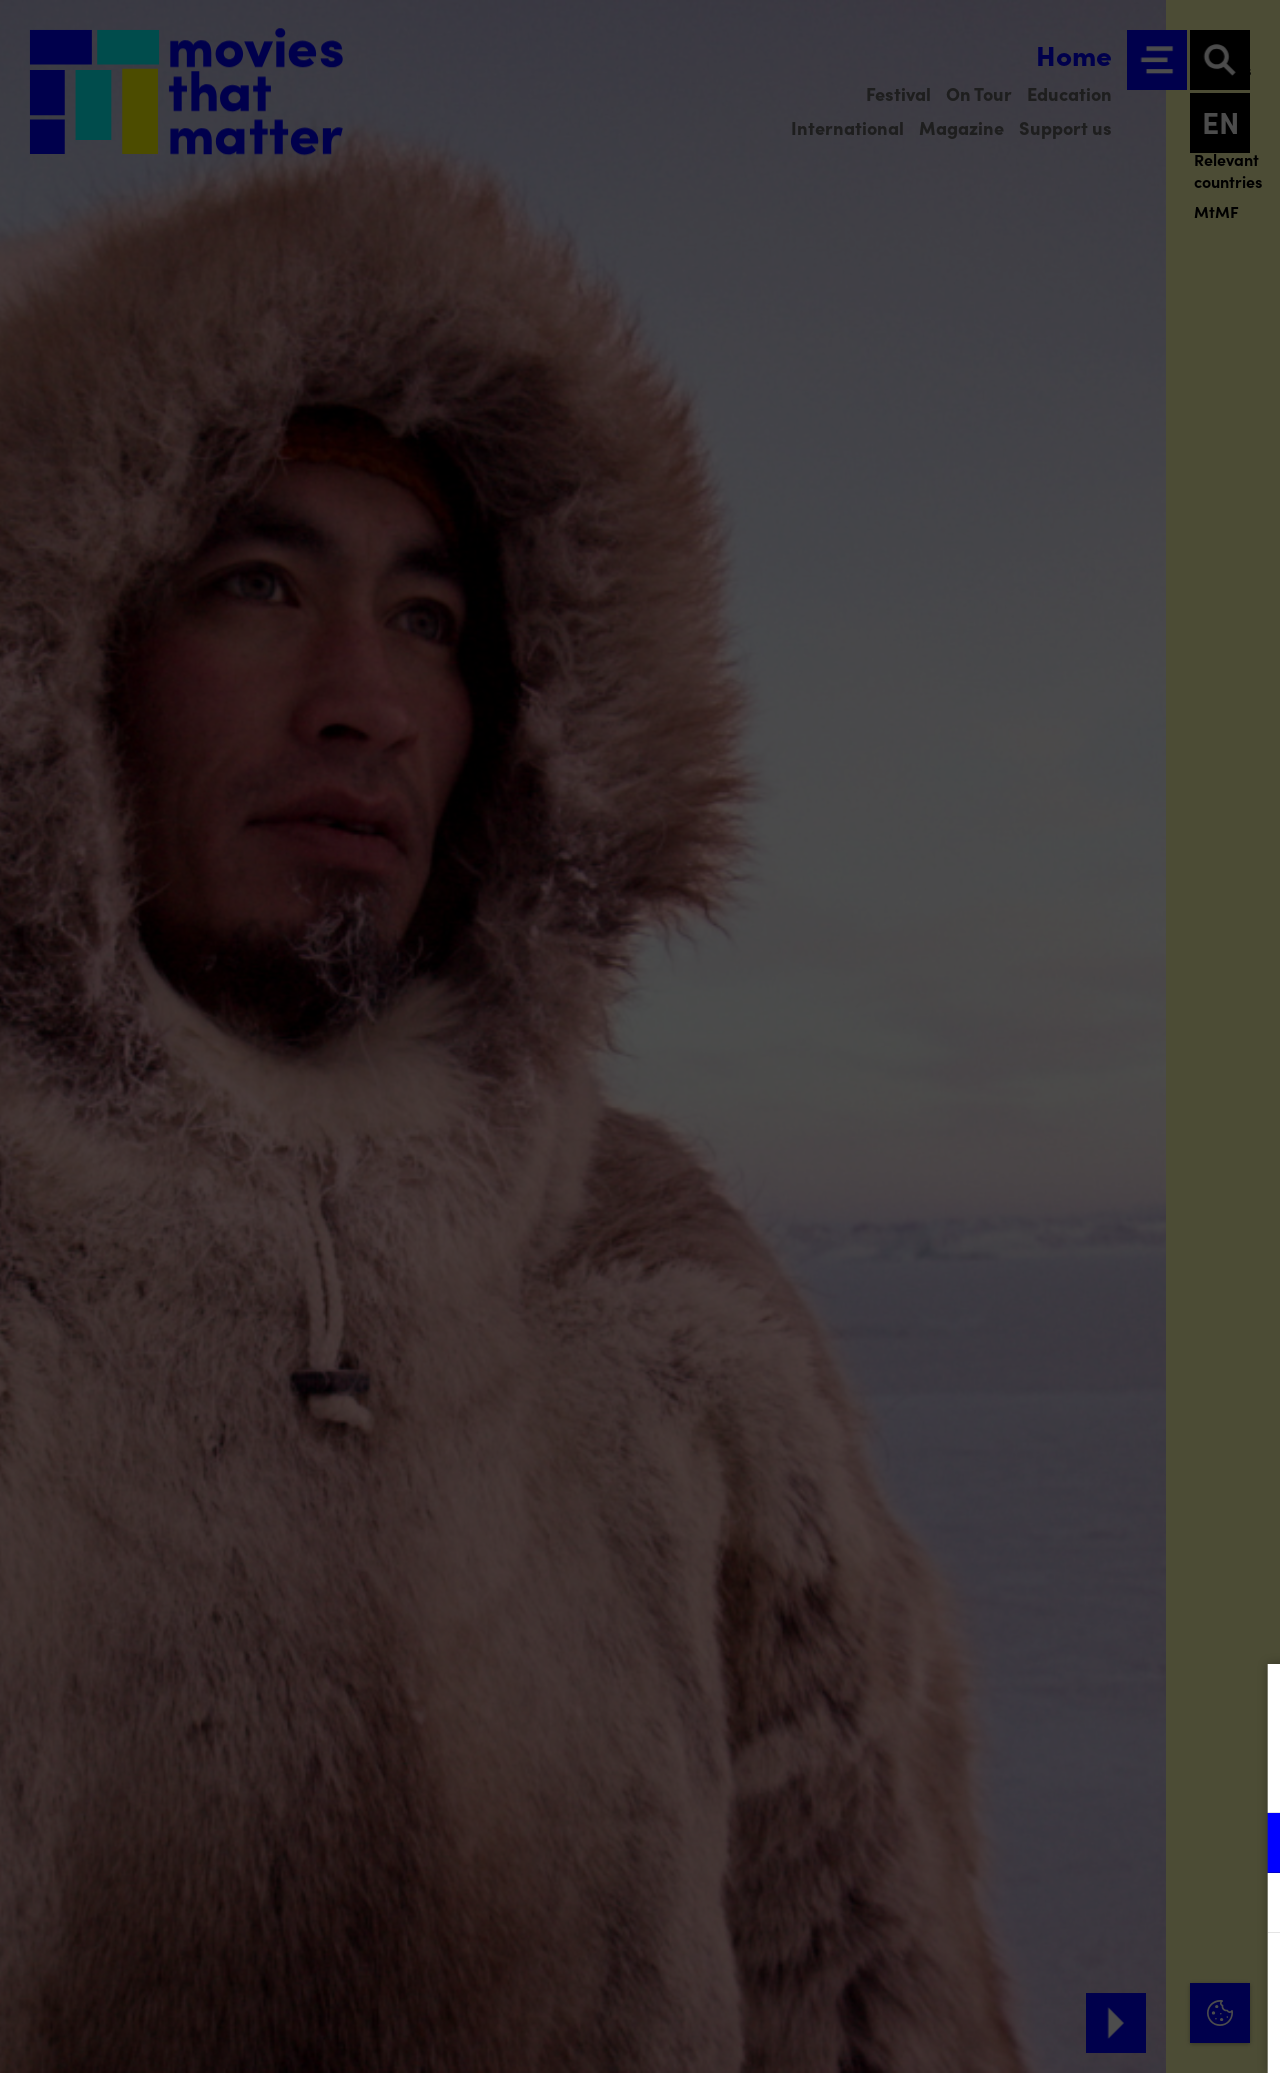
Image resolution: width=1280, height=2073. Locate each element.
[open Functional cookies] (1248, 1845)
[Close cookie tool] (1249, 1700)
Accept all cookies (1110, 1977)
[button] (1090, 1842)
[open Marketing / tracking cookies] (1248, 1905)
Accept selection (1110, 2035)
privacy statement (1030, 1777)
